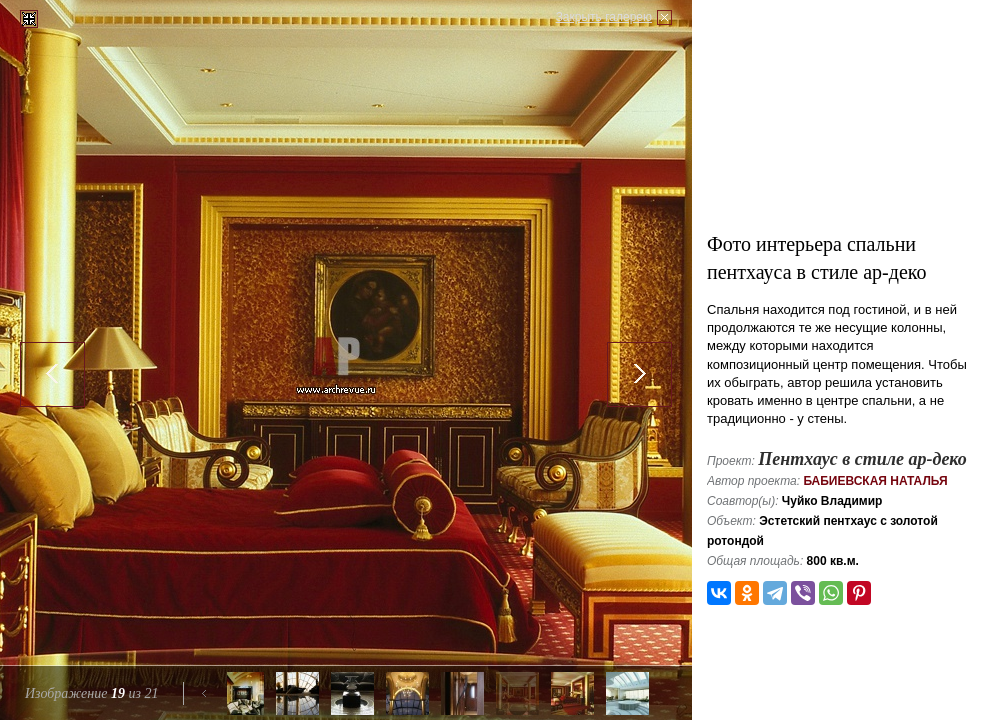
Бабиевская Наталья (875, 481)
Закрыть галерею (604, 17)
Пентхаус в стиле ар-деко (862, 459)
